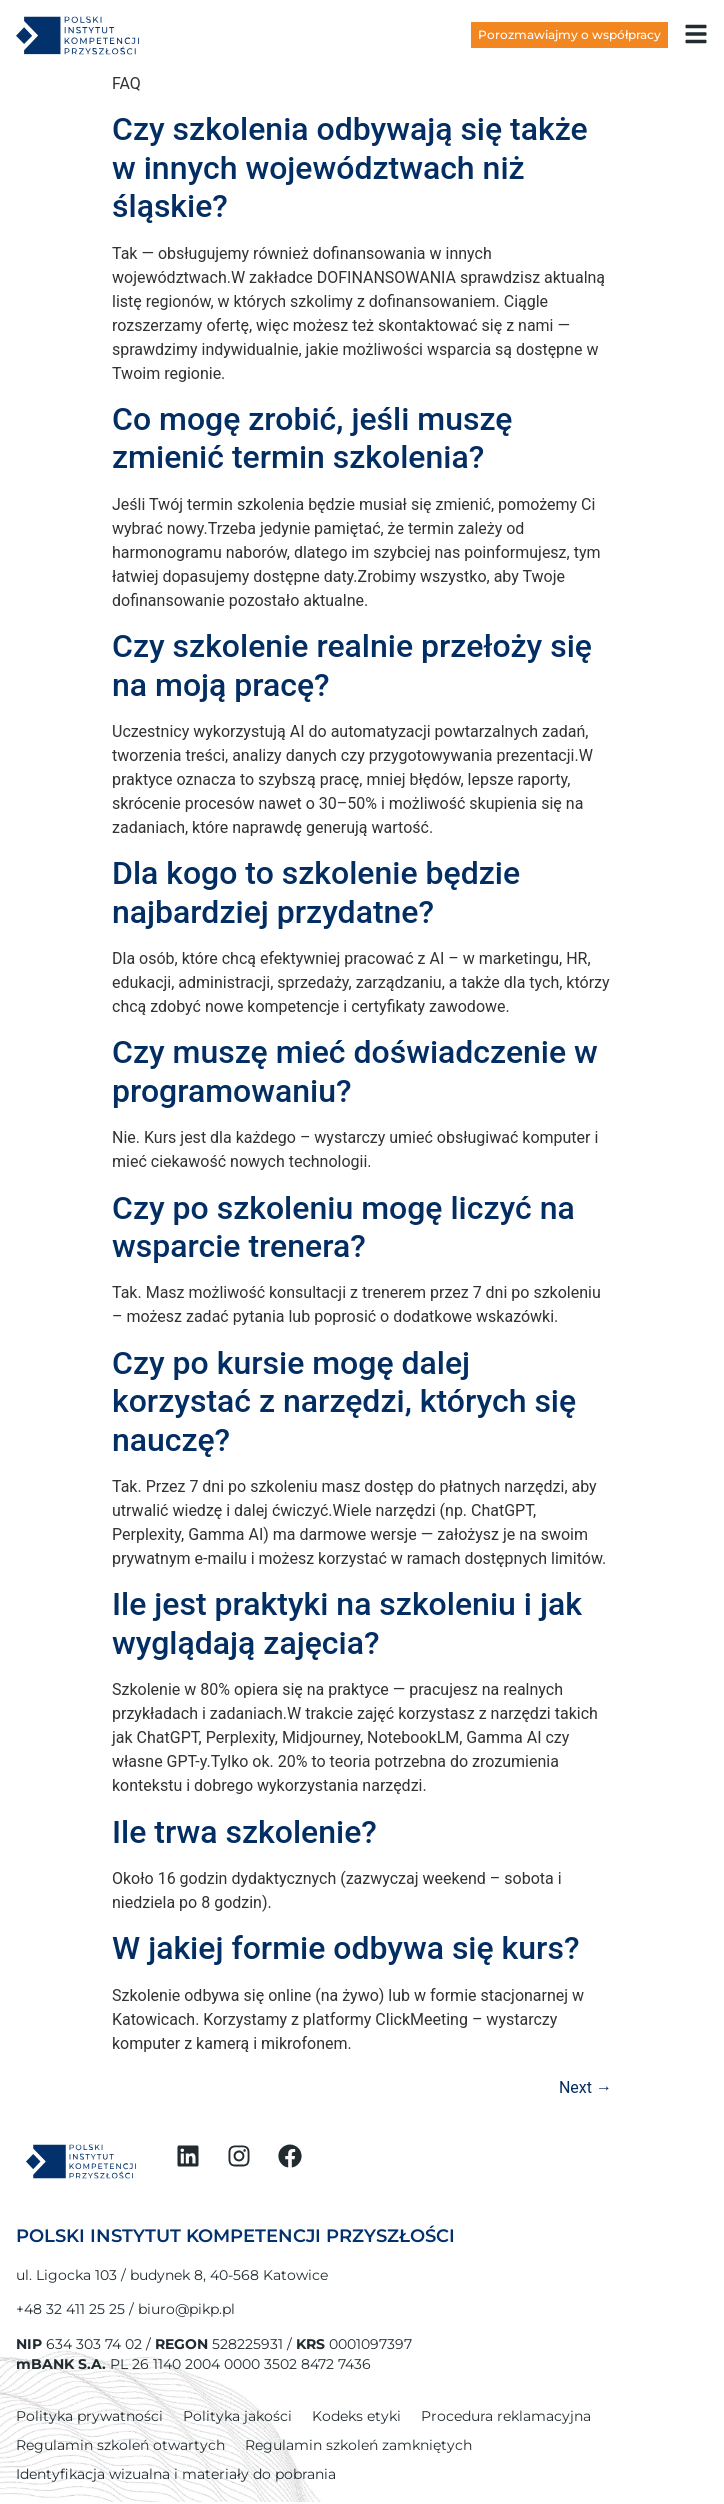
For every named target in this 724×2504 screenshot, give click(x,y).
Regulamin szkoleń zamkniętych (358, 2445)
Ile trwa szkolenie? (244, 1832)
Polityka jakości (237, 2416)
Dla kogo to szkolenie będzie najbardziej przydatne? (316, 892)
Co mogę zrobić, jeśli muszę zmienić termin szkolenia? (312, 438)
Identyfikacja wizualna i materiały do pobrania (176, 2474)
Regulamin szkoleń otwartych (120, 2445)
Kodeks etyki (356, 2416)
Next (585, 2087)
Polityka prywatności (89, 2416)
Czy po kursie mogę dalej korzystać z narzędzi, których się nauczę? (344, 1401)
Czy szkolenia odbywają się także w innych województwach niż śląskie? (350, 167)
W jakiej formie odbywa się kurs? (345, 1948)
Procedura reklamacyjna (506, 2416)
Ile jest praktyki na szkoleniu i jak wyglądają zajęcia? (347, 1623)
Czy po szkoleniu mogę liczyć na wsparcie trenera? (343, 1227)
